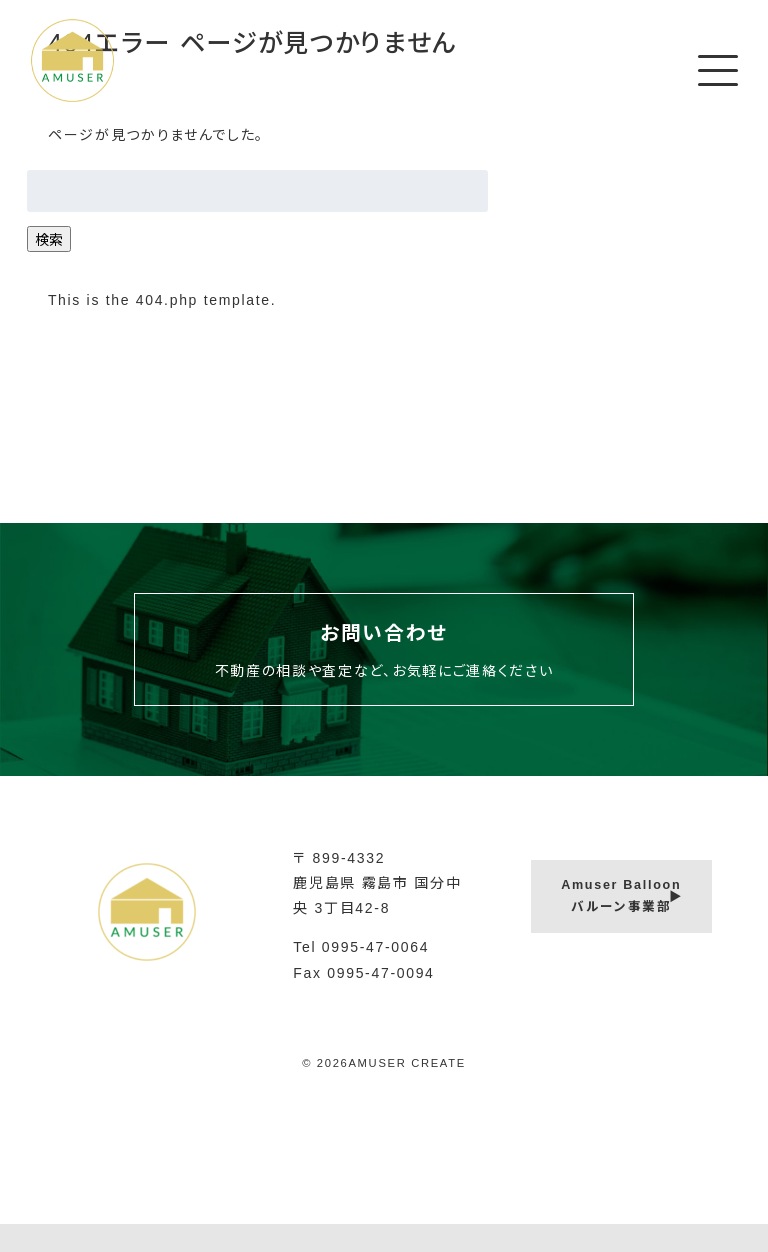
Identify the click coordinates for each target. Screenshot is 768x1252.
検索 (49, 240)
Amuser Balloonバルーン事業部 (621, 896)
